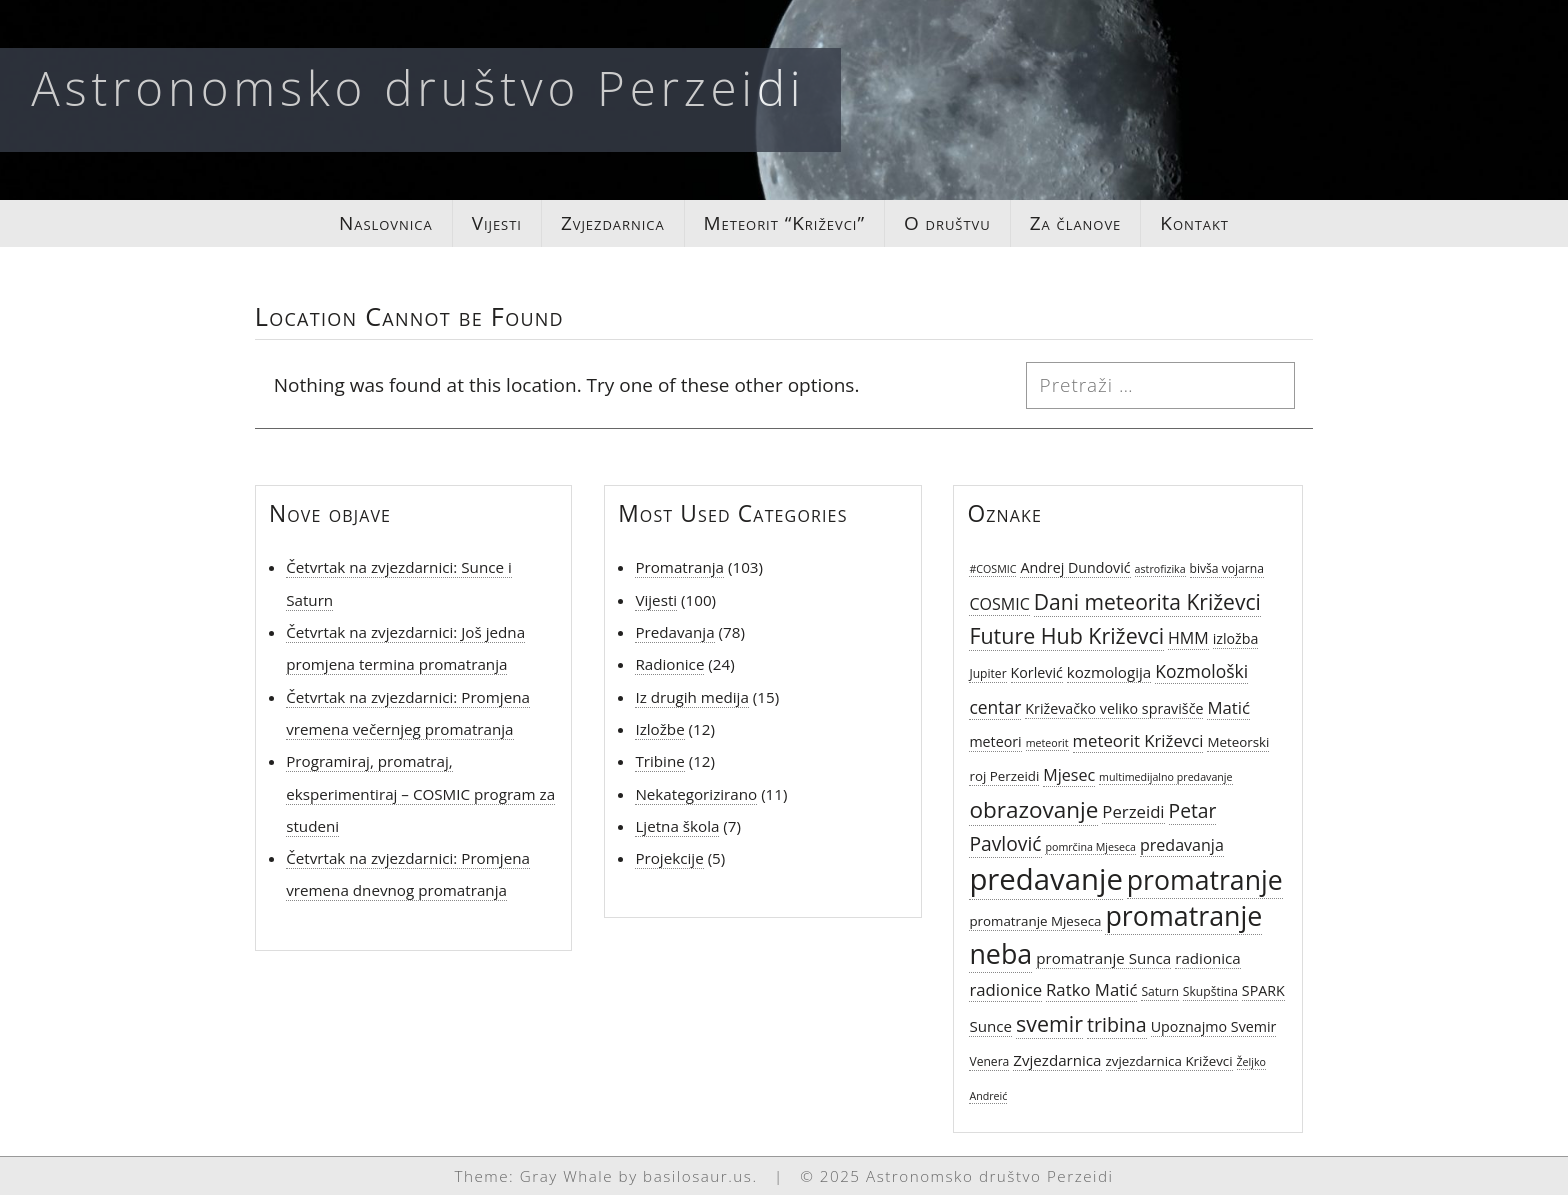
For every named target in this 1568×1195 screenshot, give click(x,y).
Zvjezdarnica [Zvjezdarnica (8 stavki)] (1057, 1060)
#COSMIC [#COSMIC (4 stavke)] (992, 569)
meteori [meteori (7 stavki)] (995, 741)
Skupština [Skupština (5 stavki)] (1210, 991)
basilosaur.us (697, 1176)
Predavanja (674, 632)
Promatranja (679, 567)
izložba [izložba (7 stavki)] (1236, 638)
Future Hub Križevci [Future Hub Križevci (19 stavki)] (1066, 635)
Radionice (669, 664)
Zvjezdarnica (613, 223)
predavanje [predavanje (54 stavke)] (1045, 879)
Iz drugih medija (691, 697)
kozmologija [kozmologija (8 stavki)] (1109, 672)
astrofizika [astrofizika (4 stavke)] (1160, 569)
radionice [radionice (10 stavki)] (1005, 989)
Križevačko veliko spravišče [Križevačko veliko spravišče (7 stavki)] (1114, 708)
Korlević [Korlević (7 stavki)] (1037, 672)
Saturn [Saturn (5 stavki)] (1159, 991)
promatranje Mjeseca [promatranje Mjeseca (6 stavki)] (1035, 921)
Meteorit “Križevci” (784, 223)
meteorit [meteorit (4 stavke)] (1047, 743)
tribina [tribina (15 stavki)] (1117, 1024)
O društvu (947, 223)
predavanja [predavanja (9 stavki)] (1182, 845)
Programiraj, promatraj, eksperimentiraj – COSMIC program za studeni (420, 793)
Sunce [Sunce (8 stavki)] (990, 1026)
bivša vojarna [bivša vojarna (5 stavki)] (1227, 568)
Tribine (659, 761)
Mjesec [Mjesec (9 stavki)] (1069, 775)
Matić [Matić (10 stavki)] (1228, 707)
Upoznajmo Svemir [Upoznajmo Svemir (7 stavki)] (1214, 1026)
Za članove (1076, 223)
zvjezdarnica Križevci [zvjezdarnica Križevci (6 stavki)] (1169, 1061)
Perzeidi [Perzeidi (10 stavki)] (1133, 811)
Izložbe (659, 729)
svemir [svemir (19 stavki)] (1049, 1023)
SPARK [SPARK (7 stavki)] (1263, 990)
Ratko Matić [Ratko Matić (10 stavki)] (1091, 989)
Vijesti (497, 223)
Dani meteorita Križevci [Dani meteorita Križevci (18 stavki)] (1147, 601)
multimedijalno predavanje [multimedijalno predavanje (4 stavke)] (1165, 777)
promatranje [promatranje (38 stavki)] (1205, 880)
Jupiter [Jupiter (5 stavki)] (987, 673)
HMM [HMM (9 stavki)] (1188, 638)
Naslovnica (386, 223)
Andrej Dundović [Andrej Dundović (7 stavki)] (1075, 567)
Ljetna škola (677, 826)
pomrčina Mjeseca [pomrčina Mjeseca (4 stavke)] (1090, 847)
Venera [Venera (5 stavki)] (989, 1061)
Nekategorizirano (696, 794)
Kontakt (1194, 223)
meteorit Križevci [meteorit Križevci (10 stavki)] (1138, 740)
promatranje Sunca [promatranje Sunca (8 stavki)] (1103, 958)
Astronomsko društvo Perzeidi (418, 87)
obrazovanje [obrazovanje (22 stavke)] (1033, 809)
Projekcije (669, 858)
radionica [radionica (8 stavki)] (1208, 958)
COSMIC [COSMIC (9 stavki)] (999, 604)
